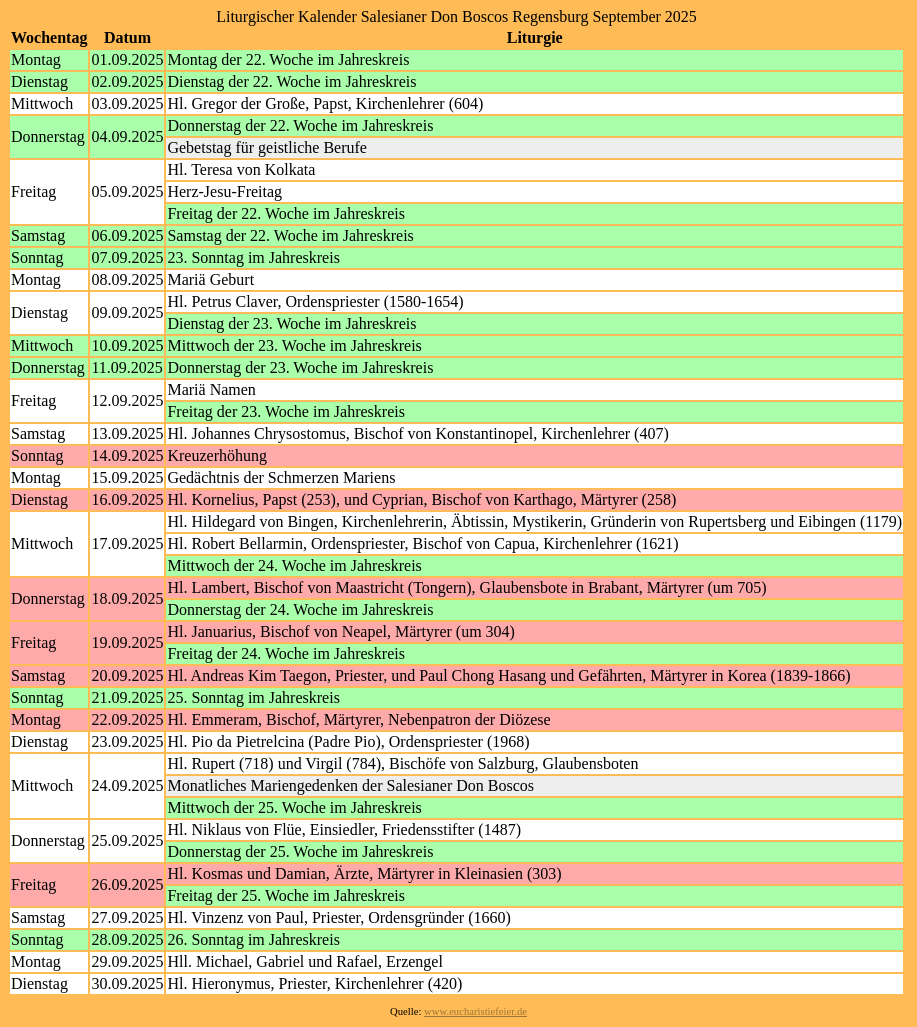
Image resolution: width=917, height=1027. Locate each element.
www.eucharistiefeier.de (475, 1011)
